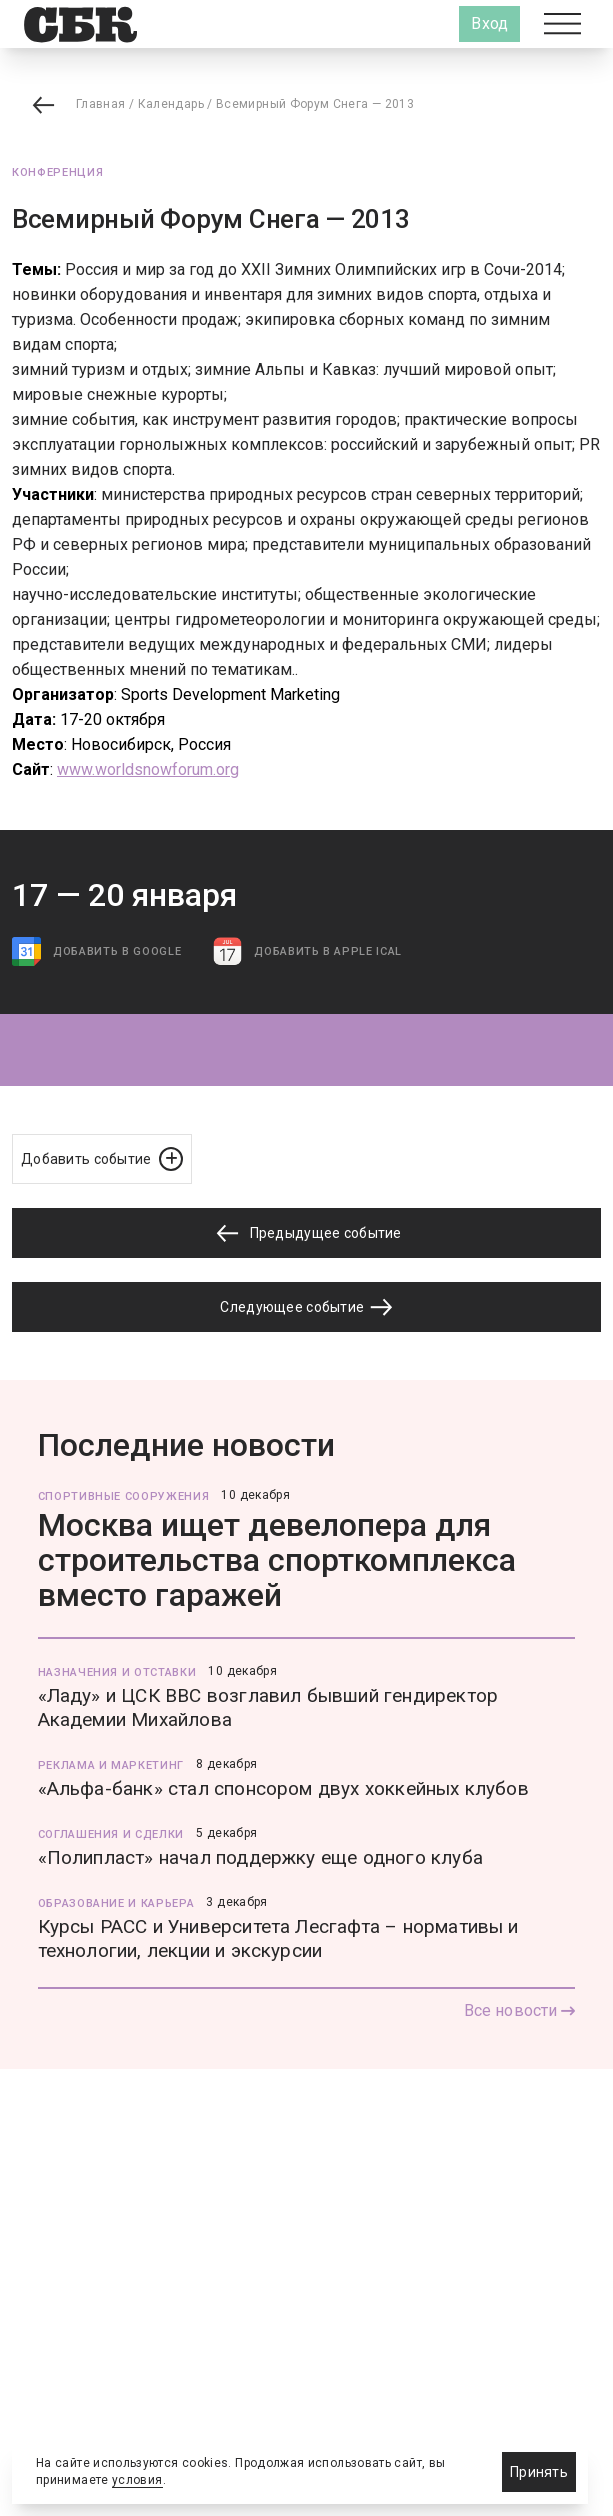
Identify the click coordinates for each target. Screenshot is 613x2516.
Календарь (171, 104)
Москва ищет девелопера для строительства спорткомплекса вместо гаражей (277, 1560)
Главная (101, 104)
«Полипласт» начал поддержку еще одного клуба (260, 1857)
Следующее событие (306, 1307)
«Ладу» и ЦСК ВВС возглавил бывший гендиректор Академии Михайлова (268, 1707)
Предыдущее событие (306, 1233)
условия (137, 2480)
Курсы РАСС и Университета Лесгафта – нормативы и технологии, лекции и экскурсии (278, 1938)
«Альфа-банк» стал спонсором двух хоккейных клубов (283, 1788)
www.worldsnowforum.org (148, 769)
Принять (539, 2472)
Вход (489, 23)
